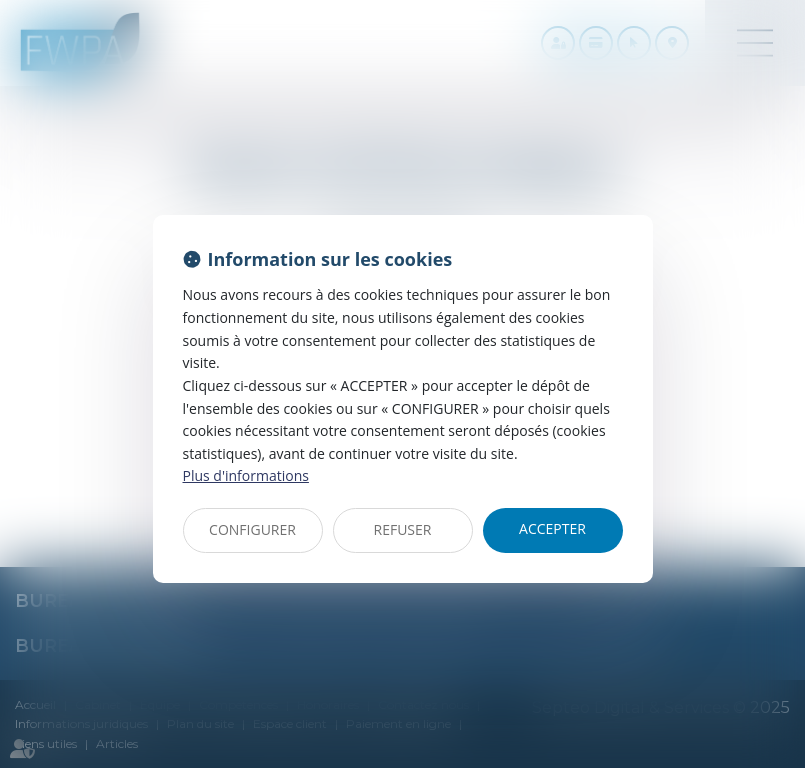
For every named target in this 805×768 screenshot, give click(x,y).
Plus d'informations (246, 475)
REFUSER (403, 529)
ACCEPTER (552, 528)
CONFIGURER (252, 529)
